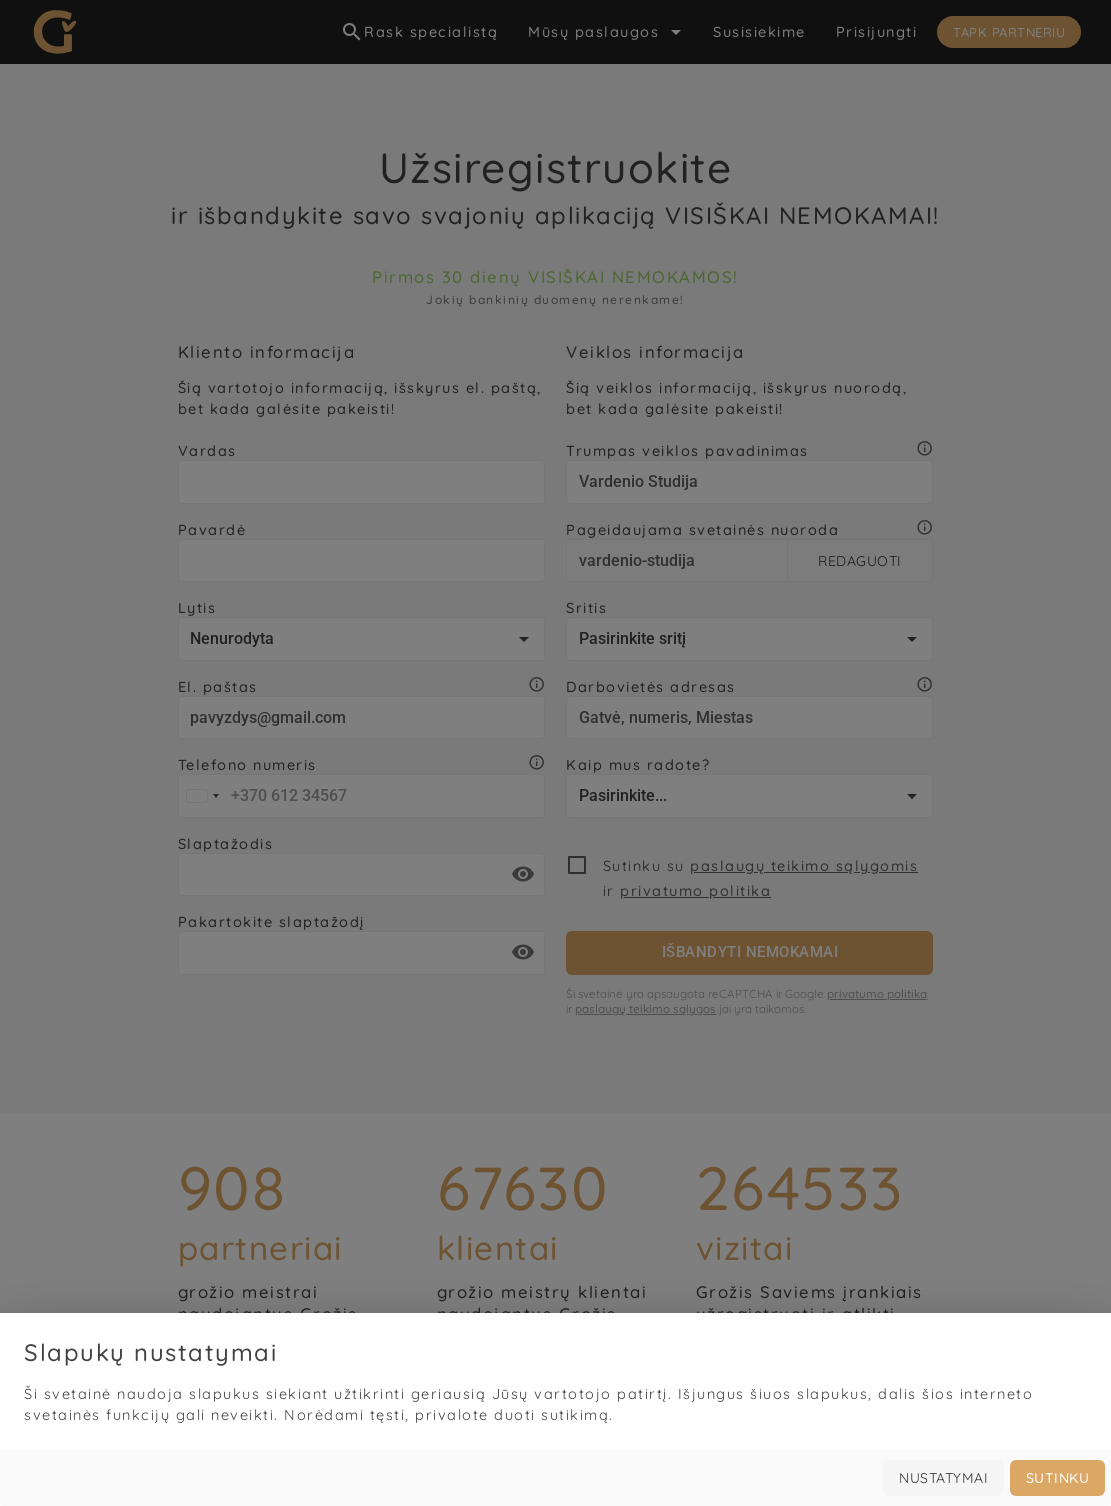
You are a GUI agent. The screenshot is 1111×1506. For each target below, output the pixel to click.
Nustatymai (943, 1478)
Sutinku (1058, 1478)
